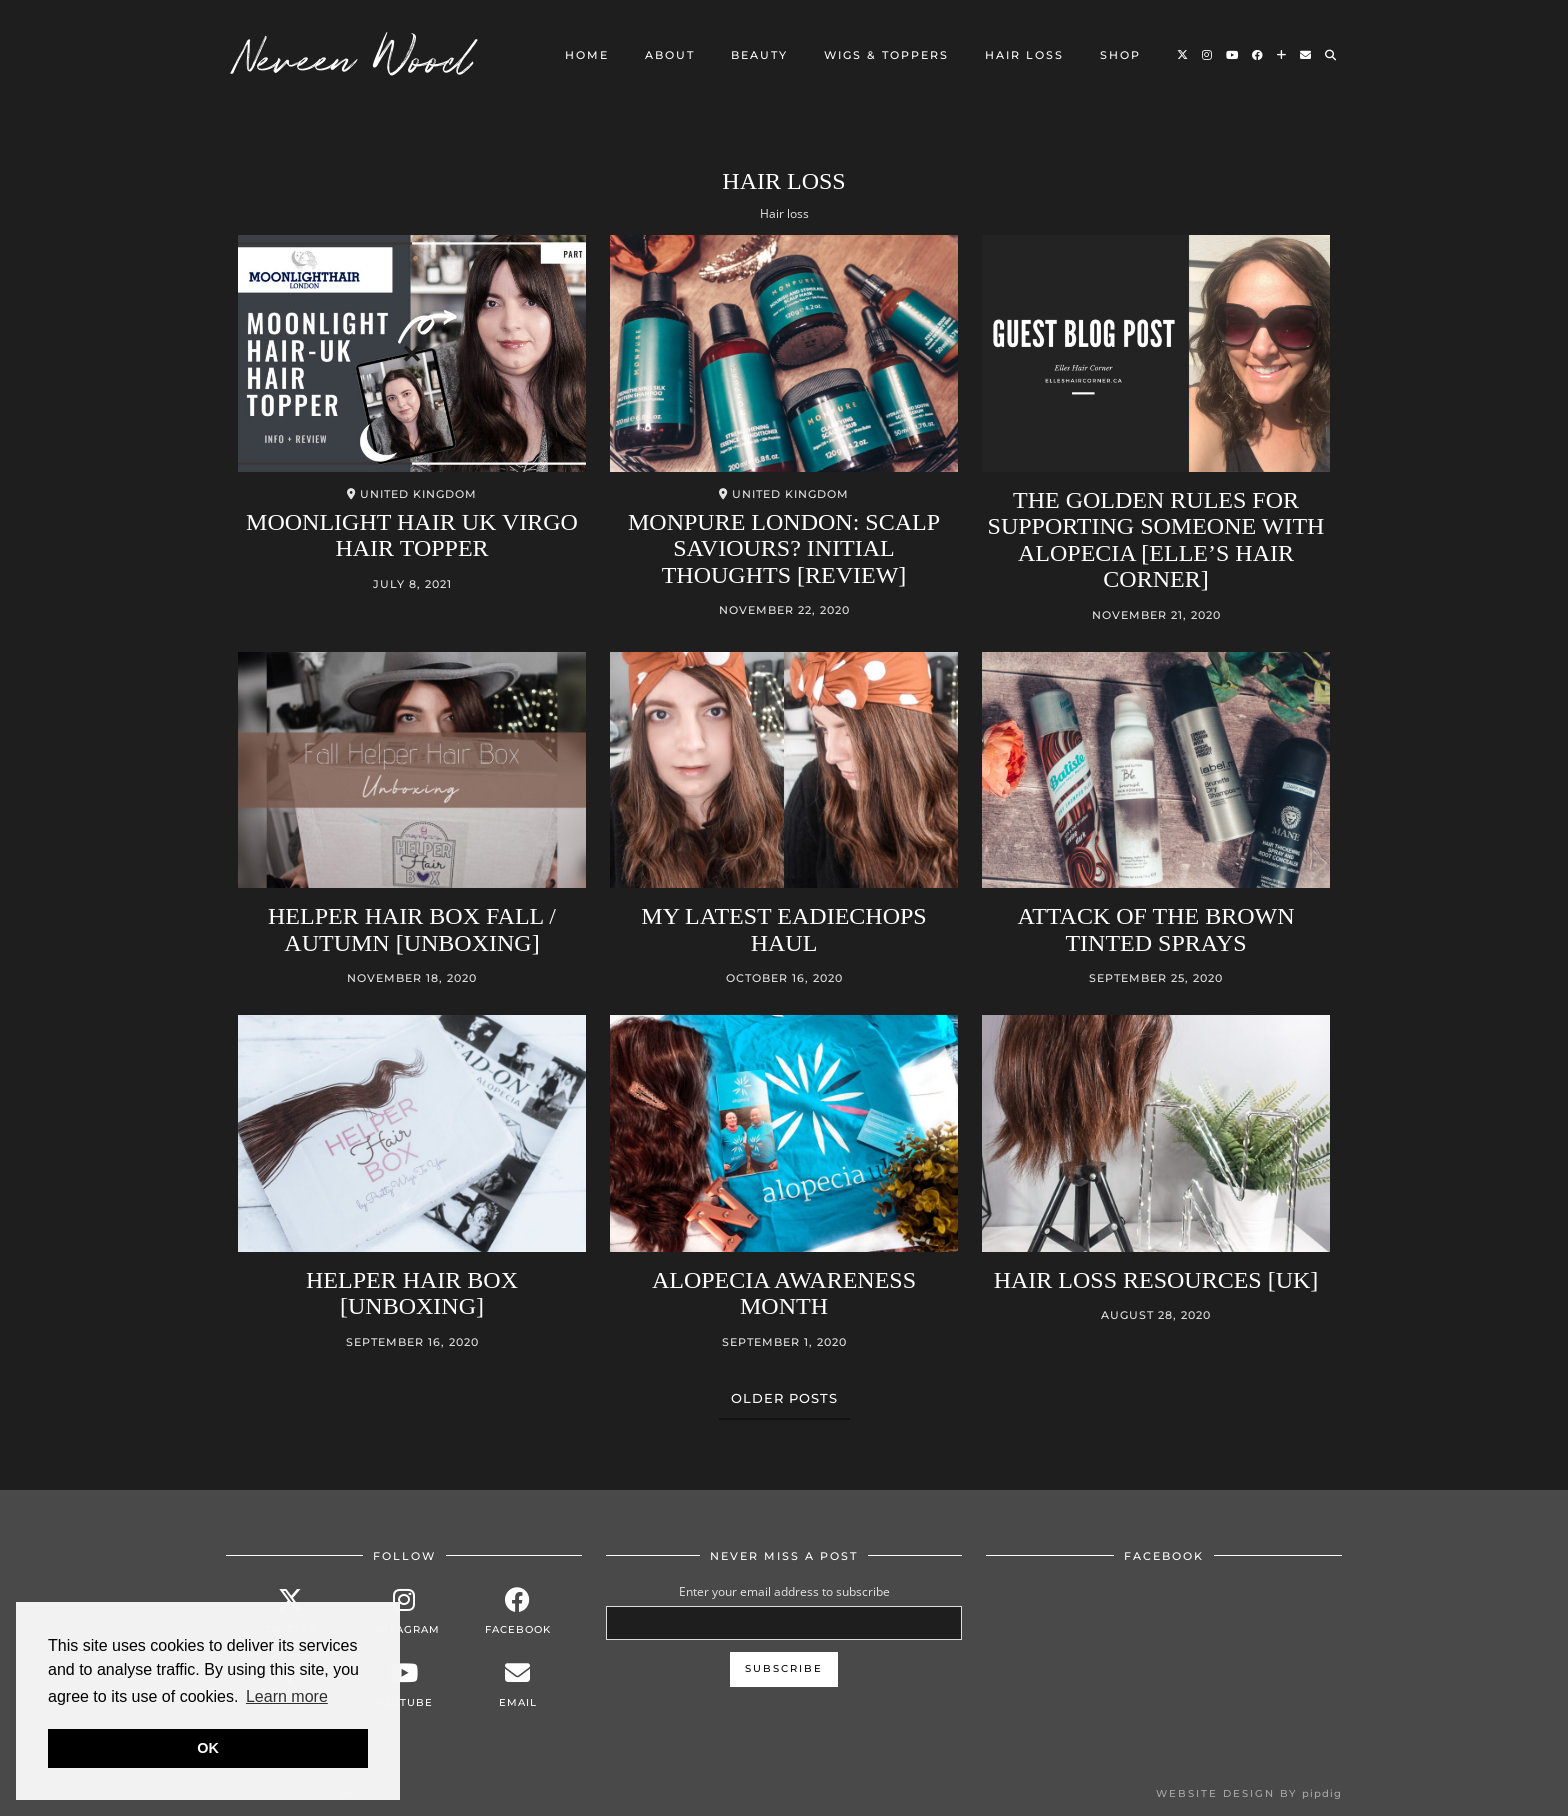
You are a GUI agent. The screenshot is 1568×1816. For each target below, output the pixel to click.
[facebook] (518, 1611)
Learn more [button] (287, 1696)
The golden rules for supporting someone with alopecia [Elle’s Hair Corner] (1156, 539)
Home (587, 55)
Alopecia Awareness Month (784, 1293)
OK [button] (208, 1748)
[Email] (1306, 55)
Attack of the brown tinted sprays (1156, 929)
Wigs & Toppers (886, 55)
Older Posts (784, 1398)
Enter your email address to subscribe (784, 1591)
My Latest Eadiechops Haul (783, 929)
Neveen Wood (354, 55)
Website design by (1249, 1793)
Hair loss (1024, 55)
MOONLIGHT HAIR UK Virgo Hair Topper (412, 535)
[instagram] (404, 1611)
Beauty (759, 55)
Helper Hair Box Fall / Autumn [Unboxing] (412, 929)
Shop (1120, 55)
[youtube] (404, 1684)
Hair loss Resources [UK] (1156, 1280)
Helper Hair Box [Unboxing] (412, 1293)
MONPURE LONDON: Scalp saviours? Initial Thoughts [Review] (784, 548)
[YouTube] (1233, 55)
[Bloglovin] (1282, 55)
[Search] (1331, 55)
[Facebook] (1258, 55)
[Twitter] (1183, 55)
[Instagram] (1208, 55)
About (670, 55)
